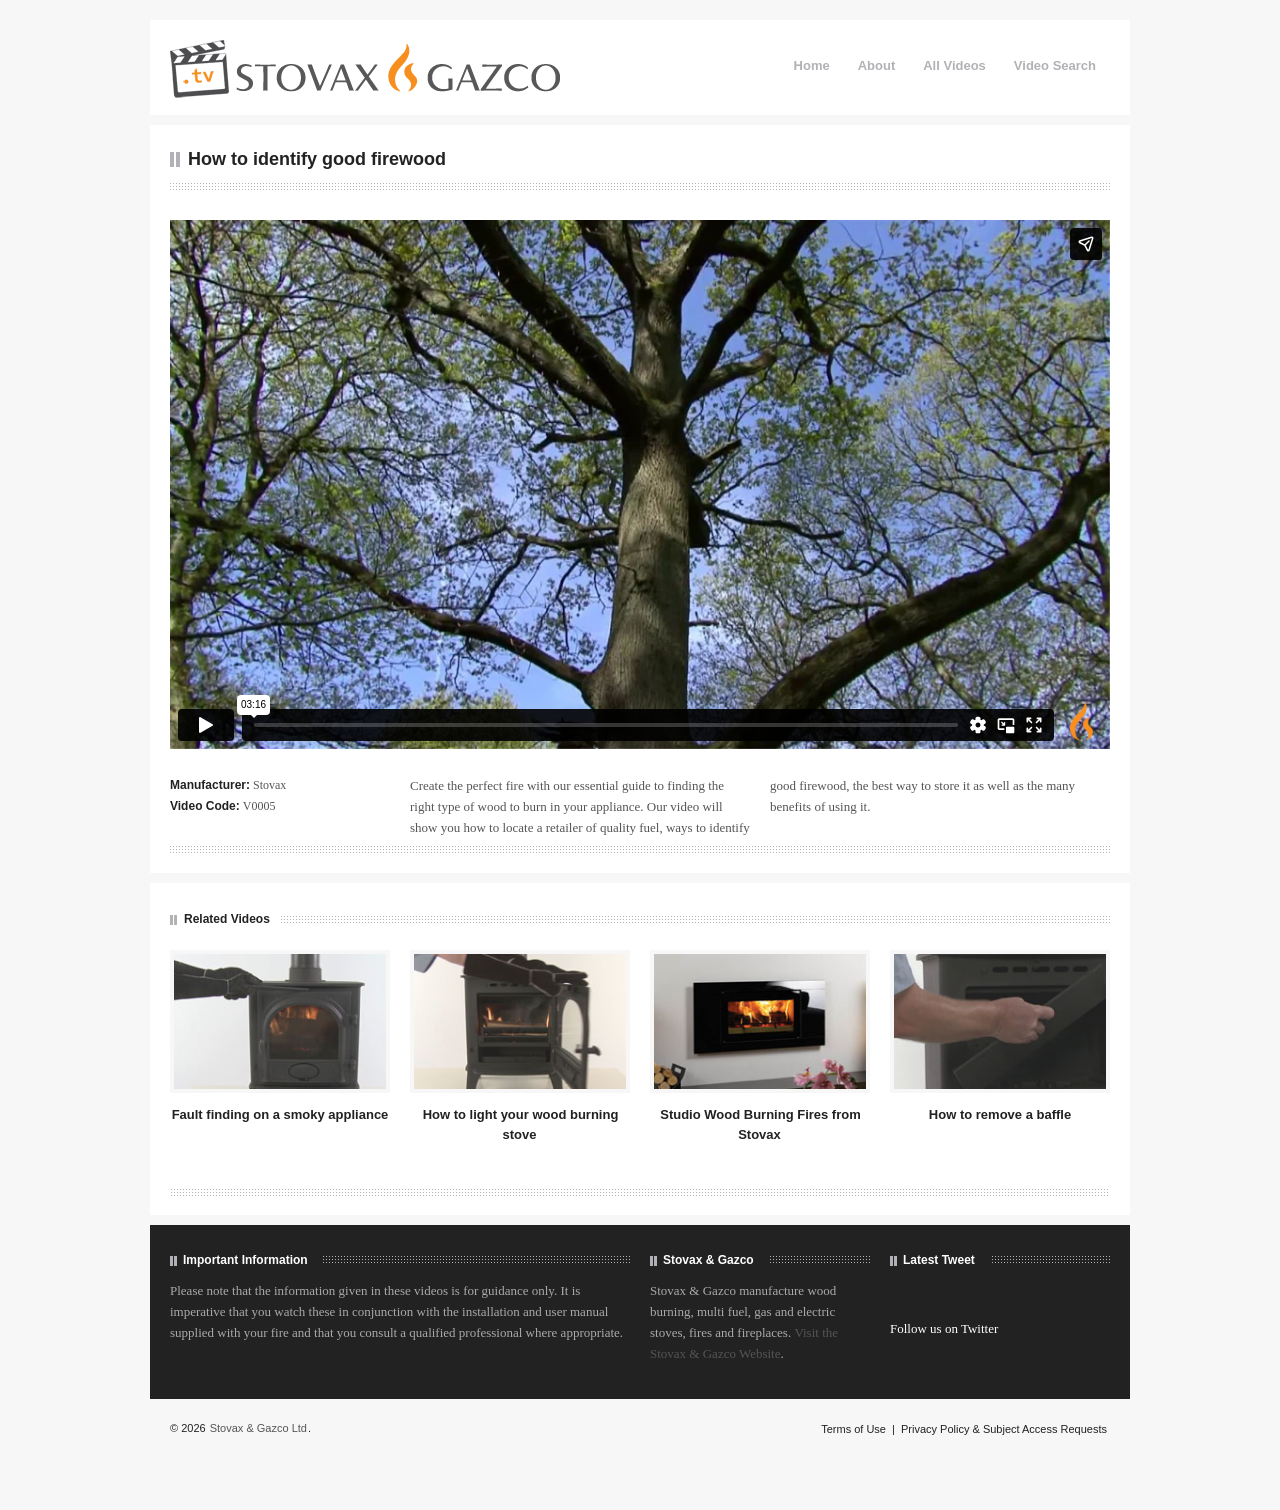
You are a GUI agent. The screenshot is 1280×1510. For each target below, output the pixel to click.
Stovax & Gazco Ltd (258, 1428)
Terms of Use (853, 1429)
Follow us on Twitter (944, 1328)
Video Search (1055, 65)
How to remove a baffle (1000, 1114)
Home (812, 65)
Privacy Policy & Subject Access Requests (1004, 1429)
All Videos (954, 65)
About (877, 65)
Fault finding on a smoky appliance (280, 1114)
